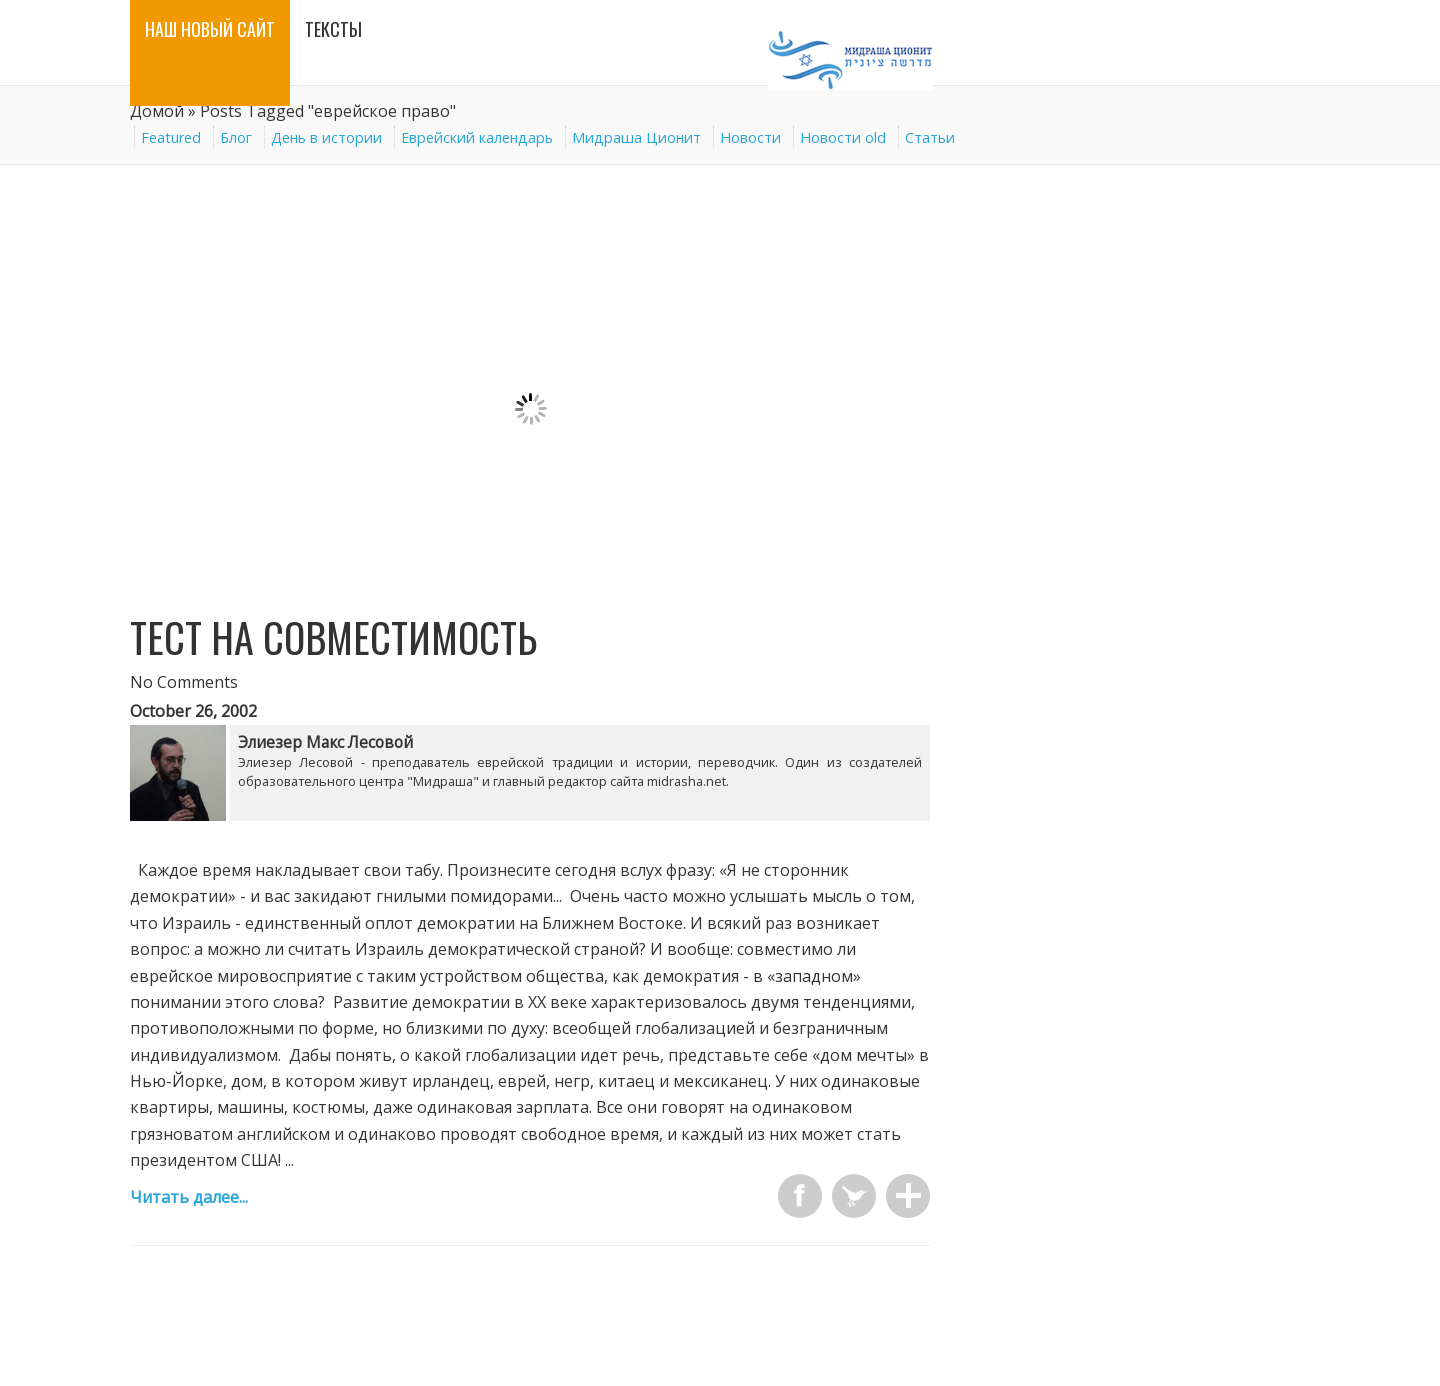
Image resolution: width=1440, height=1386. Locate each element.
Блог (236, 137)
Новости (750, 137)
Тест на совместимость (333, 637)
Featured (171, 137)
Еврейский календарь (477, 137)
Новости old (843, 137)
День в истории (326, 137)
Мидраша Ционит (636, 137)
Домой (157, 111)
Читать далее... (189, 1197)
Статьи (930, 137)
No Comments (184, 682)
